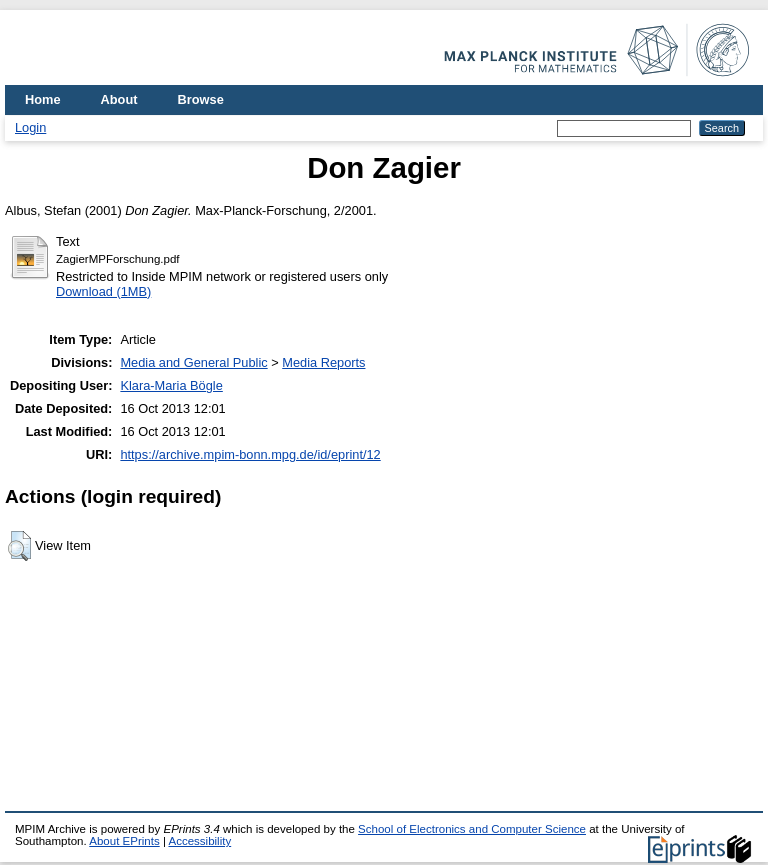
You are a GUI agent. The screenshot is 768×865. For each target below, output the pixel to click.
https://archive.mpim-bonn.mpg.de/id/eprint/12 (250, 454)
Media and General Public (193, 362)
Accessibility (199, 841)
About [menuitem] (119, 99)
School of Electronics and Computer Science (472, 829)
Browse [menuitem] (201, 99)
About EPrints (124, 841)
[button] (19, 546)
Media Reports (323, 362)
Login (30, 127)
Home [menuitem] (43, 99)
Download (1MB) (103, 291)
